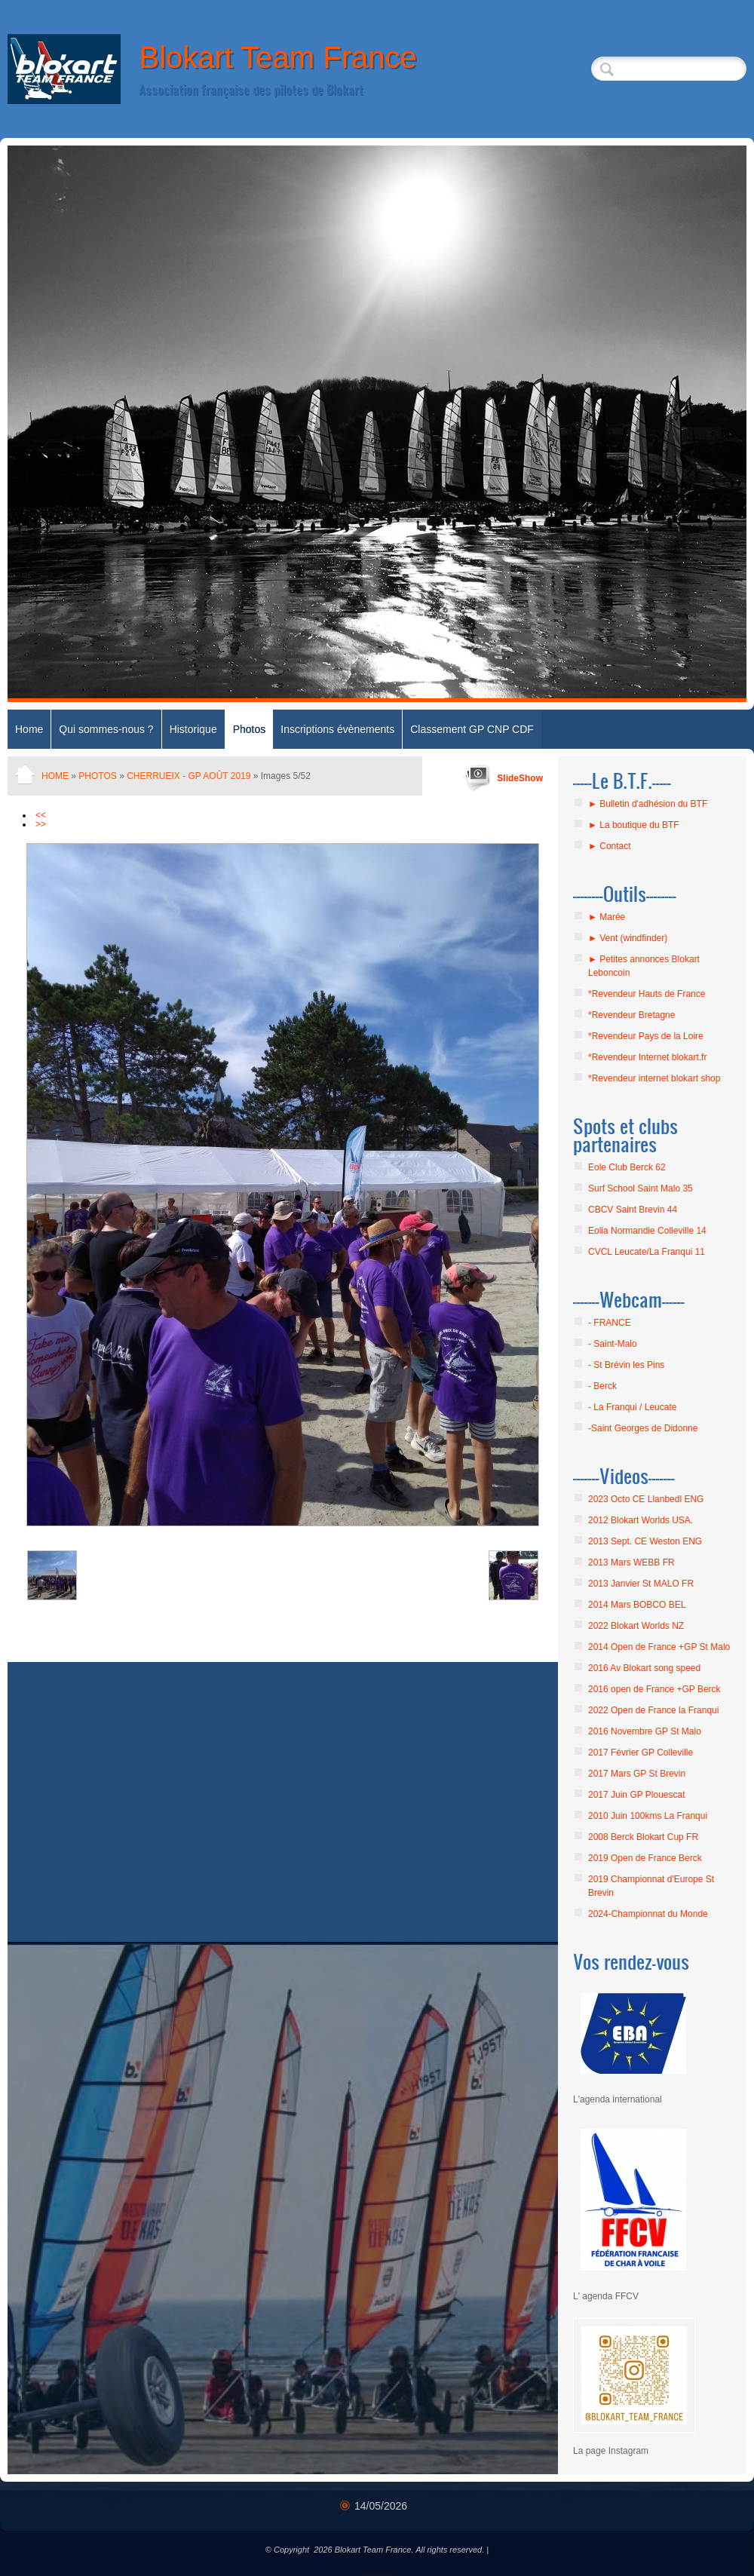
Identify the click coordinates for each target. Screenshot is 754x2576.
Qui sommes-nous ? (106, 729)
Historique (193, 729)
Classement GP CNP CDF (472, 729)
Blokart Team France (277, 57)
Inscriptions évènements (337, 729)
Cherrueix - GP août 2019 (188, 776)
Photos (249, 729)
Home (29, 729)
